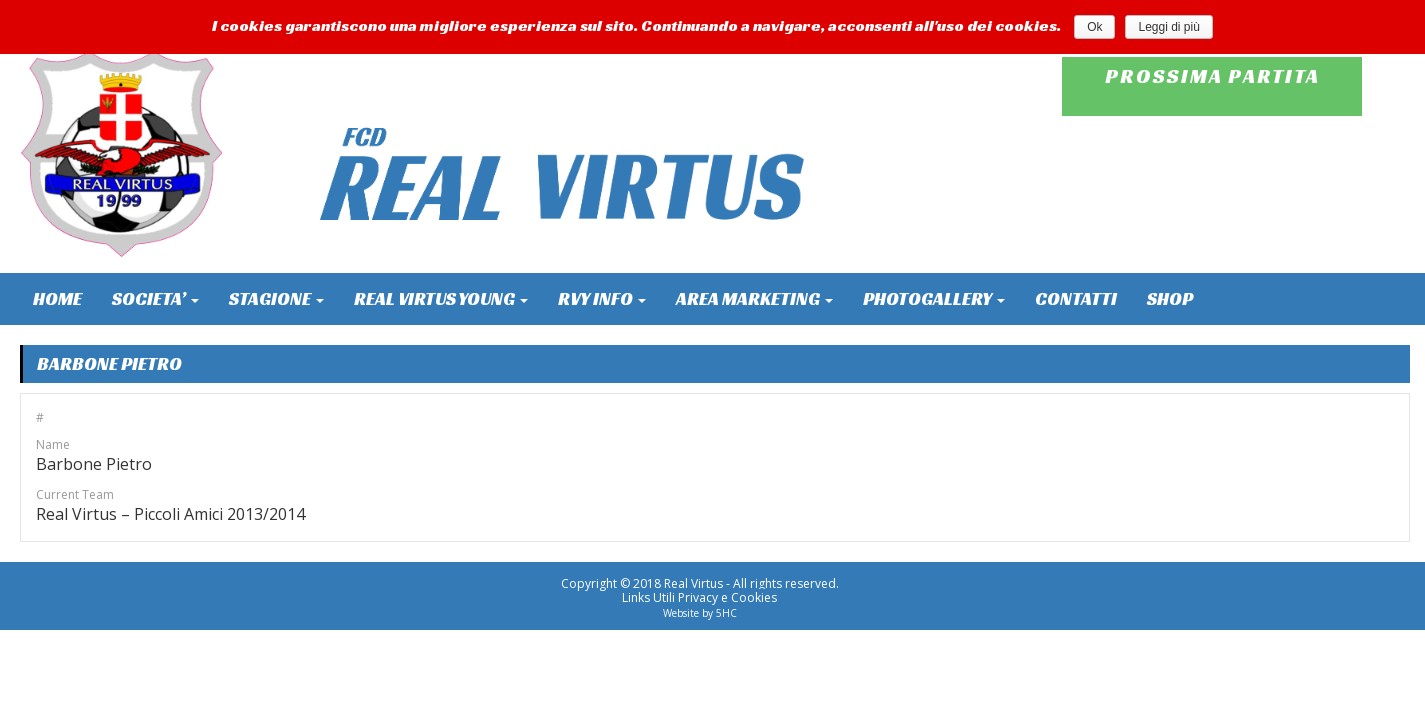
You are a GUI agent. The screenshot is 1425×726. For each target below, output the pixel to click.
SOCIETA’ (155, 298)
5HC (726, 613)
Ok (1094, 27)
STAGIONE (276, 298)
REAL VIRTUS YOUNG (441, 298)
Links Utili (648, 597)
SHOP (1170, 298)
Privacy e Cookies (727, 597)
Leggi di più (1168, 27)
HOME (57, 298)
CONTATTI (1076, 298)
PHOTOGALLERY (934, 298)
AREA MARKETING (754, 298)
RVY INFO (602, 298)
